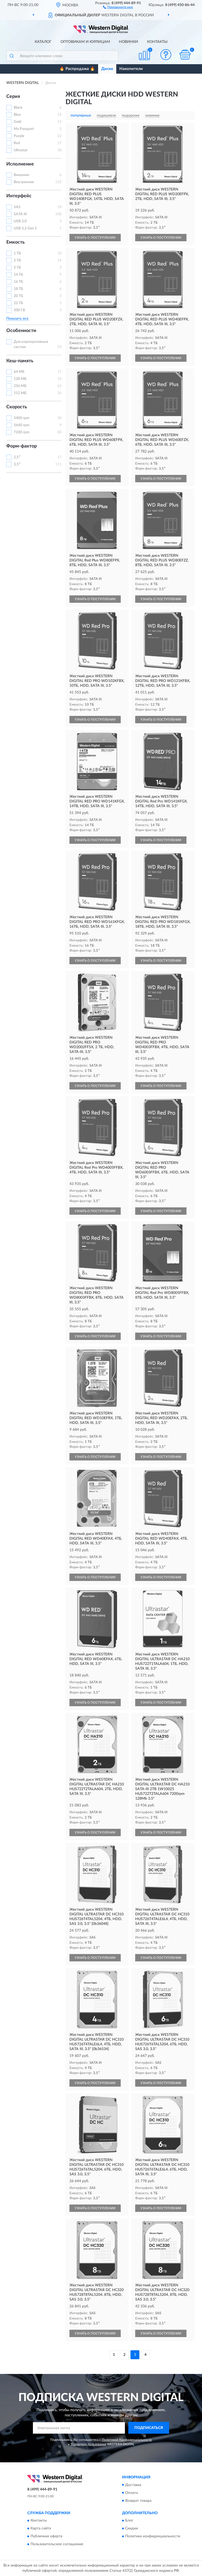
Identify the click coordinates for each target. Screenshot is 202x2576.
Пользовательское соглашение (57, 2544)
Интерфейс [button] (19, 196)
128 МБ (20, 379)
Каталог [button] (43, 42)
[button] (118, 6)
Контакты (157, 42)
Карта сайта (41, 2528)
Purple (19, 136)
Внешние (21, 175)
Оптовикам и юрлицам (85, 42)
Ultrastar (21, 150)
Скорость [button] (16, 407)
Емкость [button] (15, 242)
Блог (129, 2520)
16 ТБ (18, 282)
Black (18, 107)
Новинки (128, 42)
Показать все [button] (17, 318)
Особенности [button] (21, 330)
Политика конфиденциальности (152, 2536)
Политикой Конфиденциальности (127, 2439)
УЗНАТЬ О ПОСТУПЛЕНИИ (95, 237)
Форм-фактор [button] (21, 446)
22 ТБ (18, 303)
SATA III (20, 214)
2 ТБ (17, 260)
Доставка (133, 2485)
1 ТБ (17, 253)
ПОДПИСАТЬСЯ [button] (148, 2428)
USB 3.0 (20, 221)
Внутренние (24, 182)
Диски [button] (107, 69)
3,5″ (17, 464)
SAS (17, 207)
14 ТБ (18, 275)
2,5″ (17, 457)
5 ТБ (17, 267)
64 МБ (19, 372)
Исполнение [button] (20, 164)
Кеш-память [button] (19, 361)
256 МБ (20, 386)
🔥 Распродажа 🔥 (77, 69)
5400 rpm (21, 418)
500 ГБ (19, 310)
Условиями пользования (88, 2444)
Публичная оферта (46, 2536)
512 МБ (20, 393)
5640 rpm (21, 425)
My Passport (24, 129)
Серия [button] (13, 96)
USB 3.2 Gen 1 (25, 228)
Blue (17, 115)
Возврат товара (138, 2501)
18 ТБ (18, 289)
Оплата (131, 2493)
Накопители (131, 69)
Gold (17, 122)
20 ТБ (18, 296)
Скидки (131, 2528)
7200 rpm (21, 432)
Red (17, 143)
